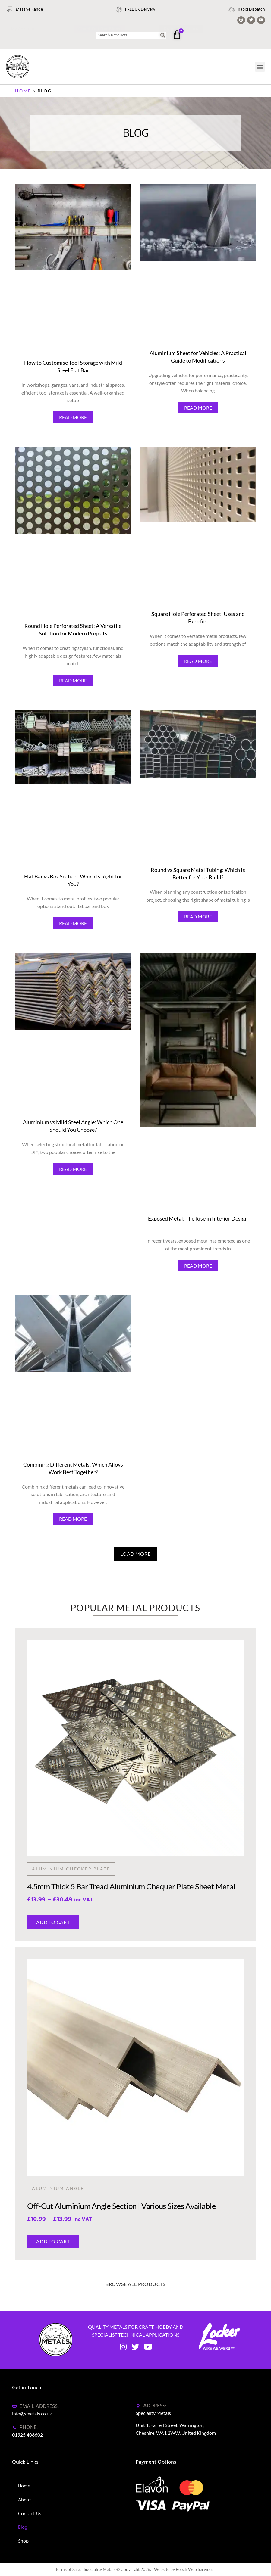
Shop (23, 2541)
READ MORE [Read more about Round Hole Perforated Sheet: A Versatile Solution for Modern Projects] (73, 680)
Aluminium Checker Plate (71, 1868)
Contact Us (29, 2513)
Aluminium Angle (58, 2188)
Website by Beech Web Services (183, 2569)
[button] (260, 67)
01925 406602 (27, 2434)
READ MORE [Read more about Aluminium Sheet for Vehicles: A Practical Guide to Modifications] (198, 407)
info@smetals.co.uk (32, 2413)
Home (23, 90)
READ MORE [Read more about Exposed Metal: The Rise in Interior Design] (198, 1265)
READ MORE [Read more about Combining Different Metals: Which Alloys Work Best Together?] (73, 1519)
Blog (22, 2527)
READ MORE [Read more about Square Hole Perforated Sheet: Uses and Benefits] (198, 661)
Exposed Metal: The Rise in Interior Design (198, 1218)
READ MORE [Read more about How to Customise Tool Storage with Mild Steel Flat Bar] (73, 417)
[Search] (163, 35)
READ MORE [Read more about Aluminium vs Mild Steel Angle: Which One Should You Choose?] (73, 1169)
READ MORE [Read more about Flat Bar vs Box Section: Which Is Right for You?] (73, 923)
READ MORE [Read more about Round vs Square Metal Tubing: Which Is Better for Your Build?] (198, 916)
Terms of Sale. (68, 2569)
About (24, 2499)
